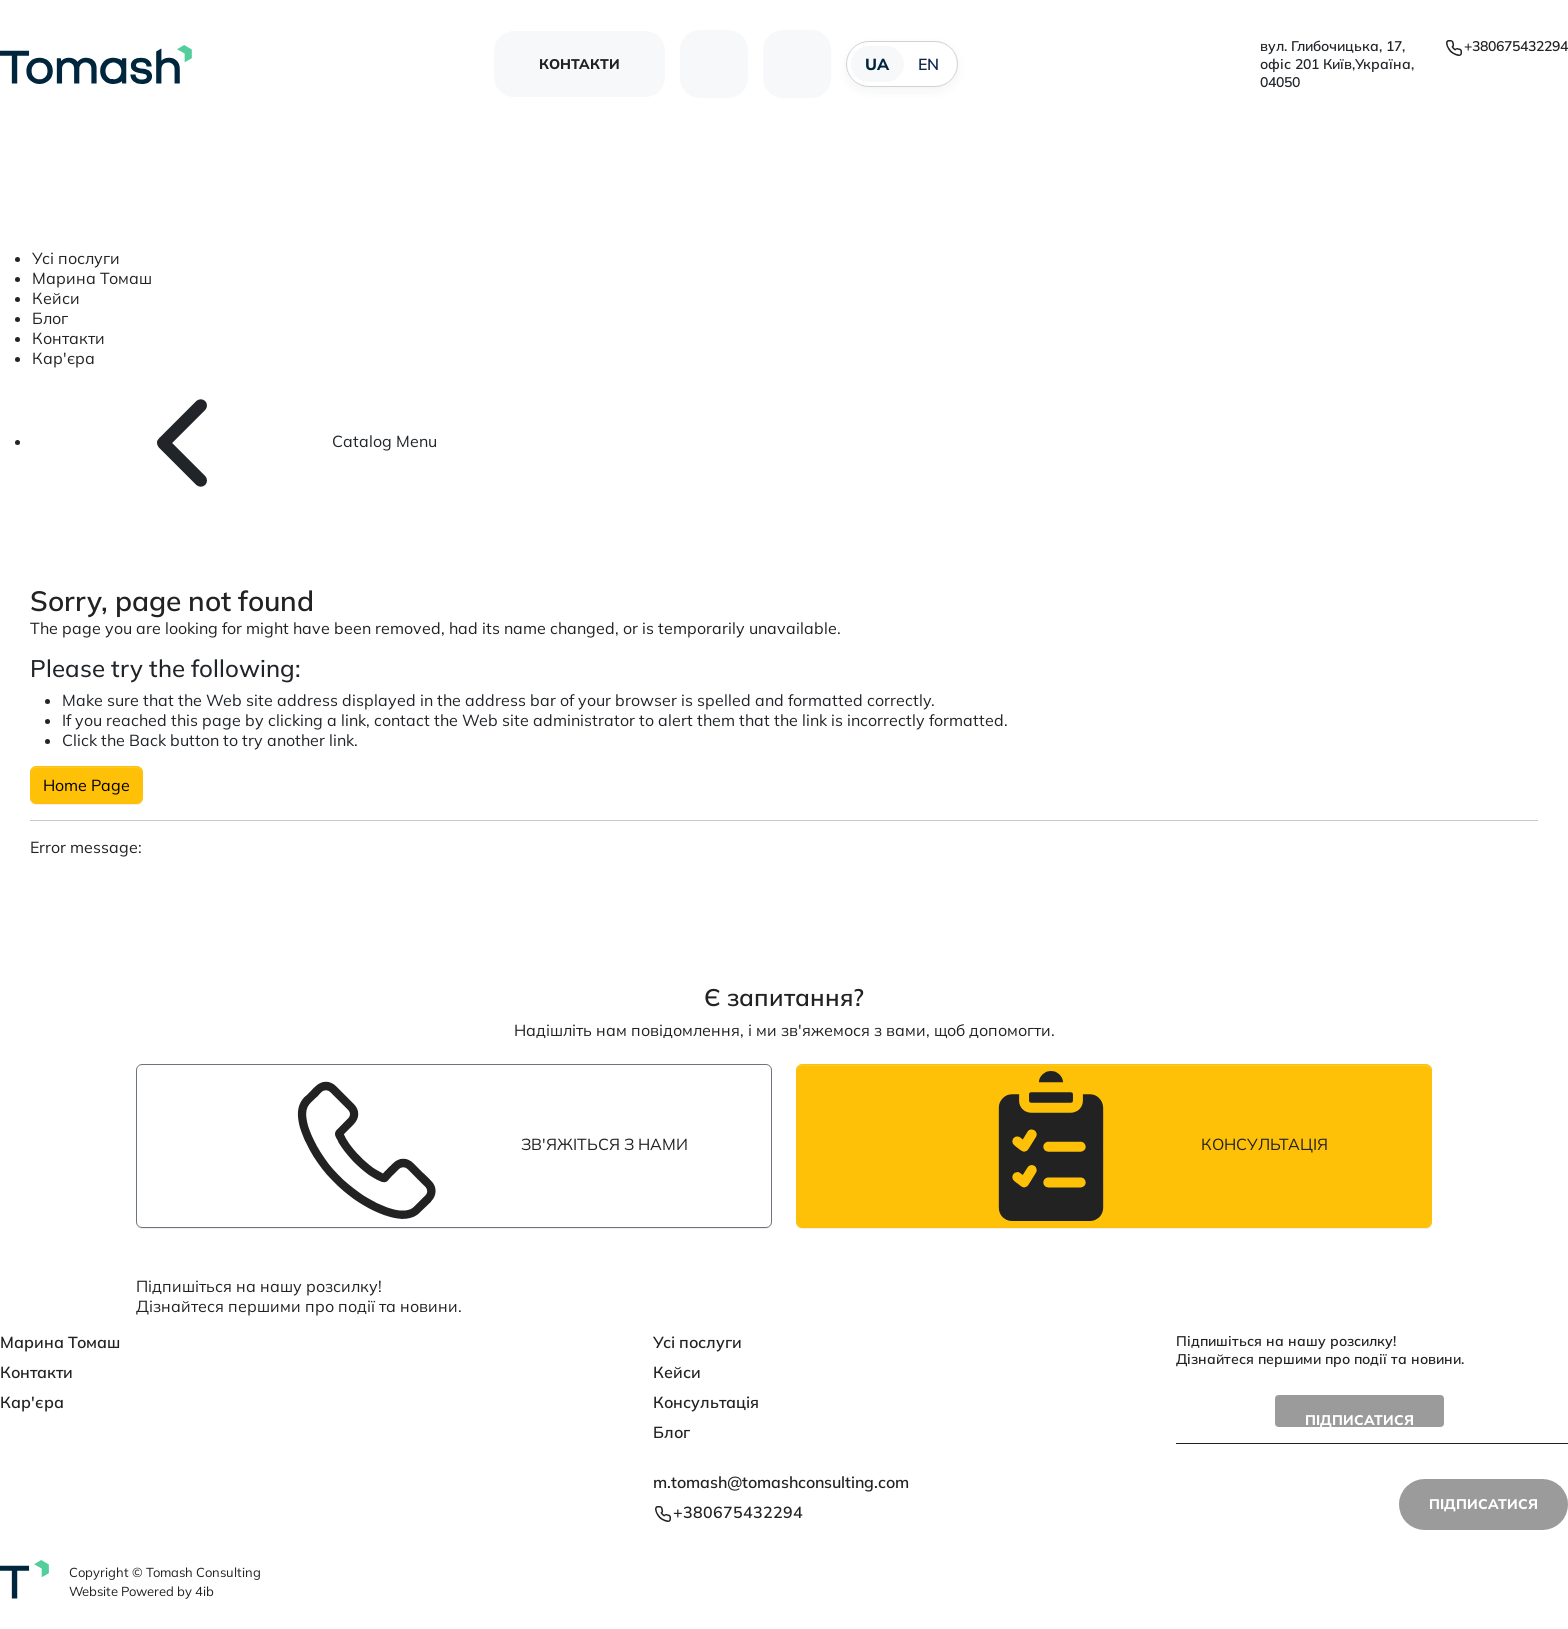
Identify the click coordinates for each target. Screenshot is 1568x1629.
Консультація (1114, 1146)
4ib (204, 1591)
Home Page (86, 785)
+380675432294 (1506, 46)
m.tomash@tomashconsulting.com (781, 1482)
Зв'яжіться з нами (454, 1146)
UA (877, 64)
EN (929, 64)
